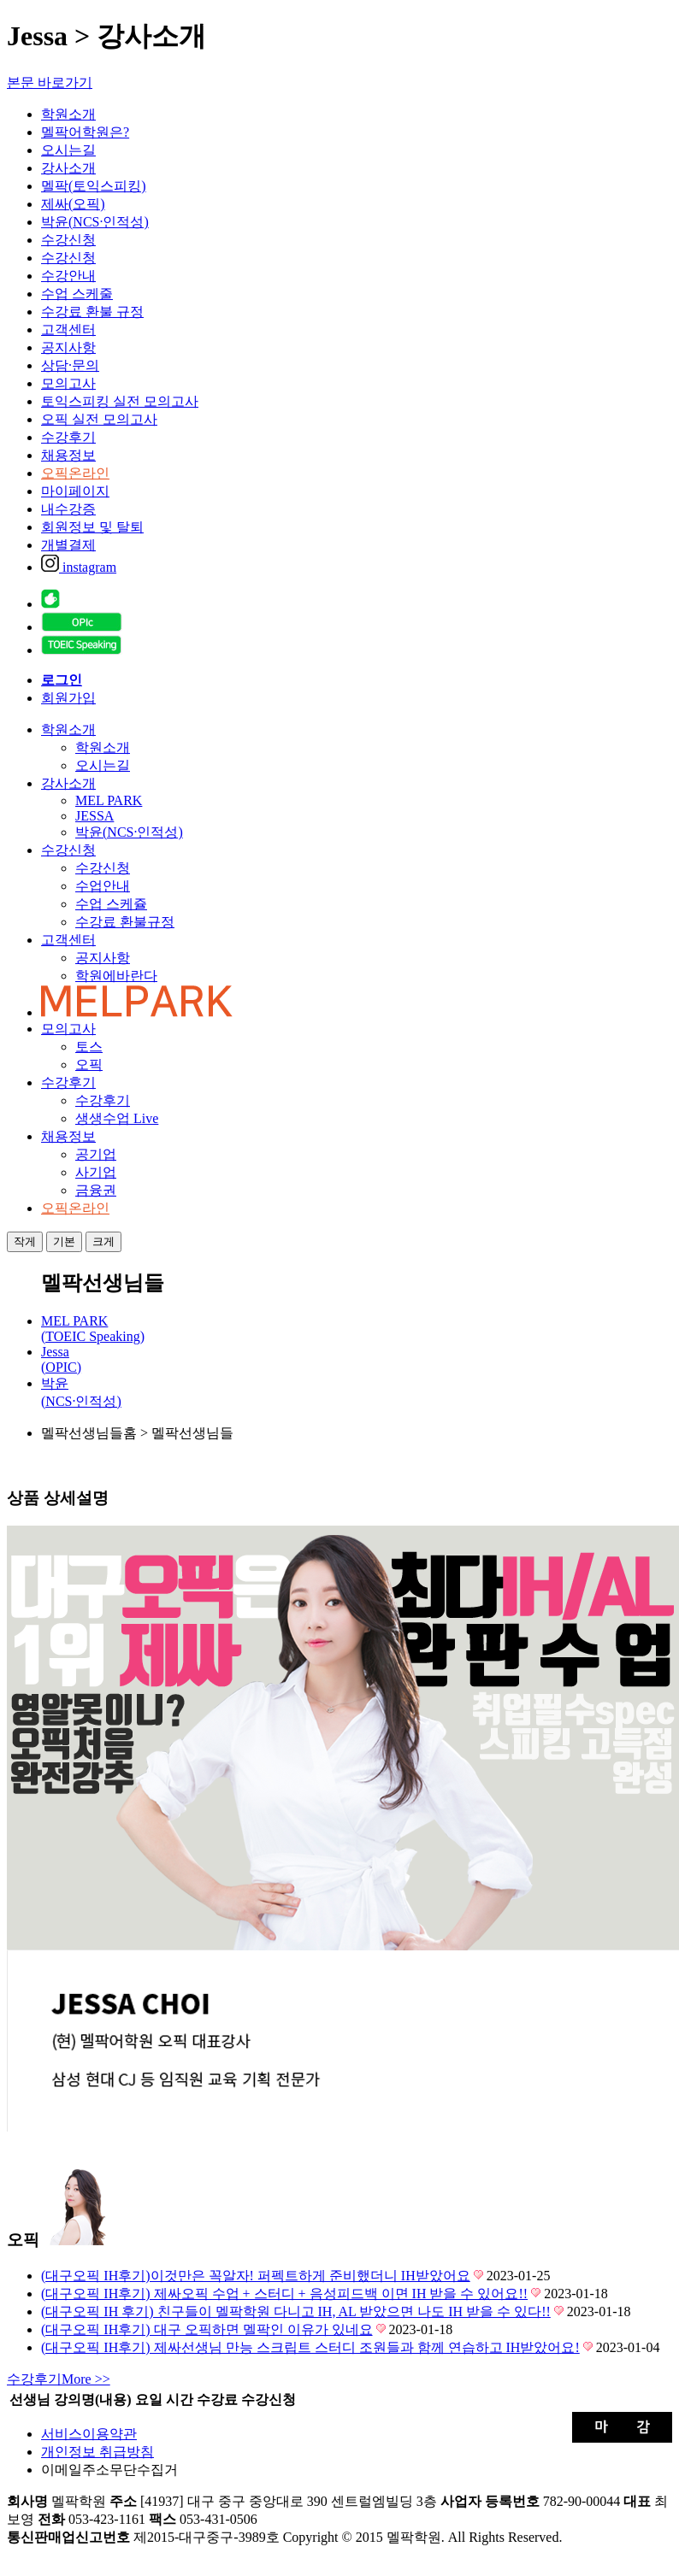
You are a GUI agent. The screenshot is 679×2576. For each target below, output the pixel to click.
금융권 (95, 1190)
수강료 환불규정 (124, 922)
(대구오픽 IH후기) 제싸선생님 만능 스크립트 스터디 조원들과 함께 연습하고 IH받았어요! (310, 2347)
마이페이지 (75, 491)
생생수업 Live (116, 1118)
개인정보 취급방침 (97, 2451)
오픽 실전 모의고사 (99, 419)
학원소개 (68, 114)
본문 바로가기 (49, 82)
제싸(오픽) (73, 204)
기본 (64, 1241)
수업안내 (102, 886)
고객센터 (68, 329)
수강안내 (68, 275)
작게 (25, 1241)
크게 (103, 1241)
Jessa (61, 1359)
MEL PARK (108, 800)
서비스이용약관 (89, 2433)
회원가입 (68, 698)
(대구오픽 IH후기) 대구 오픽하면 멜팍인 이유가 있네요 (207, 2329)
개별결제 (68, 545)
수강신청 (68, 239)
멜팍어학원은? (85, 132)
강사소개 (68, 168)
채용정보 (68, 455)
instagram (78, 567)
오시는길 (68, 150)
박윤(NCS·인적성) (95, 222)
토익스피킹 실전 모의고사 (119, 401)
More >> (58, 2379)
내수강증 (68, 509)
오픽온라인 (75, 473)
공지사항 (68, 347)
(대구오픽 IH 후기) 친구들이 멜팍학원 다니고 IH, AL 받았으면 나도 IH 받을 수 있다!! (296, 2311)
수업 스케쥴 (111, 904)
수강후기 (68, 437)
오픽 (89, 1064)
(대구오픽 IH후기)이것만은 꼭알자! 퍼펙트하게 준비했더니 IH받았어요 (255, 2275)
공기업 (95, 1154)
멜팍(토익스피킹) (93, 186)
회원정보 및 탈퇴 (92, 527)
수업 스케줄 (77, 293)
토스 (89, 1046)
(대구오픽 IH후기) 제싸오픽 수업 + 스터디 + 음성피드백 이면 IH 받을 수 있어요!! (284, 2293)
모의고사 (68, 383)
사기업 (95, 1172)
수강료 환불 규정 (92, 311)
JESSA (94, 816)
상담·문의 (70, 365)
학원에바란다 (116, 975)
